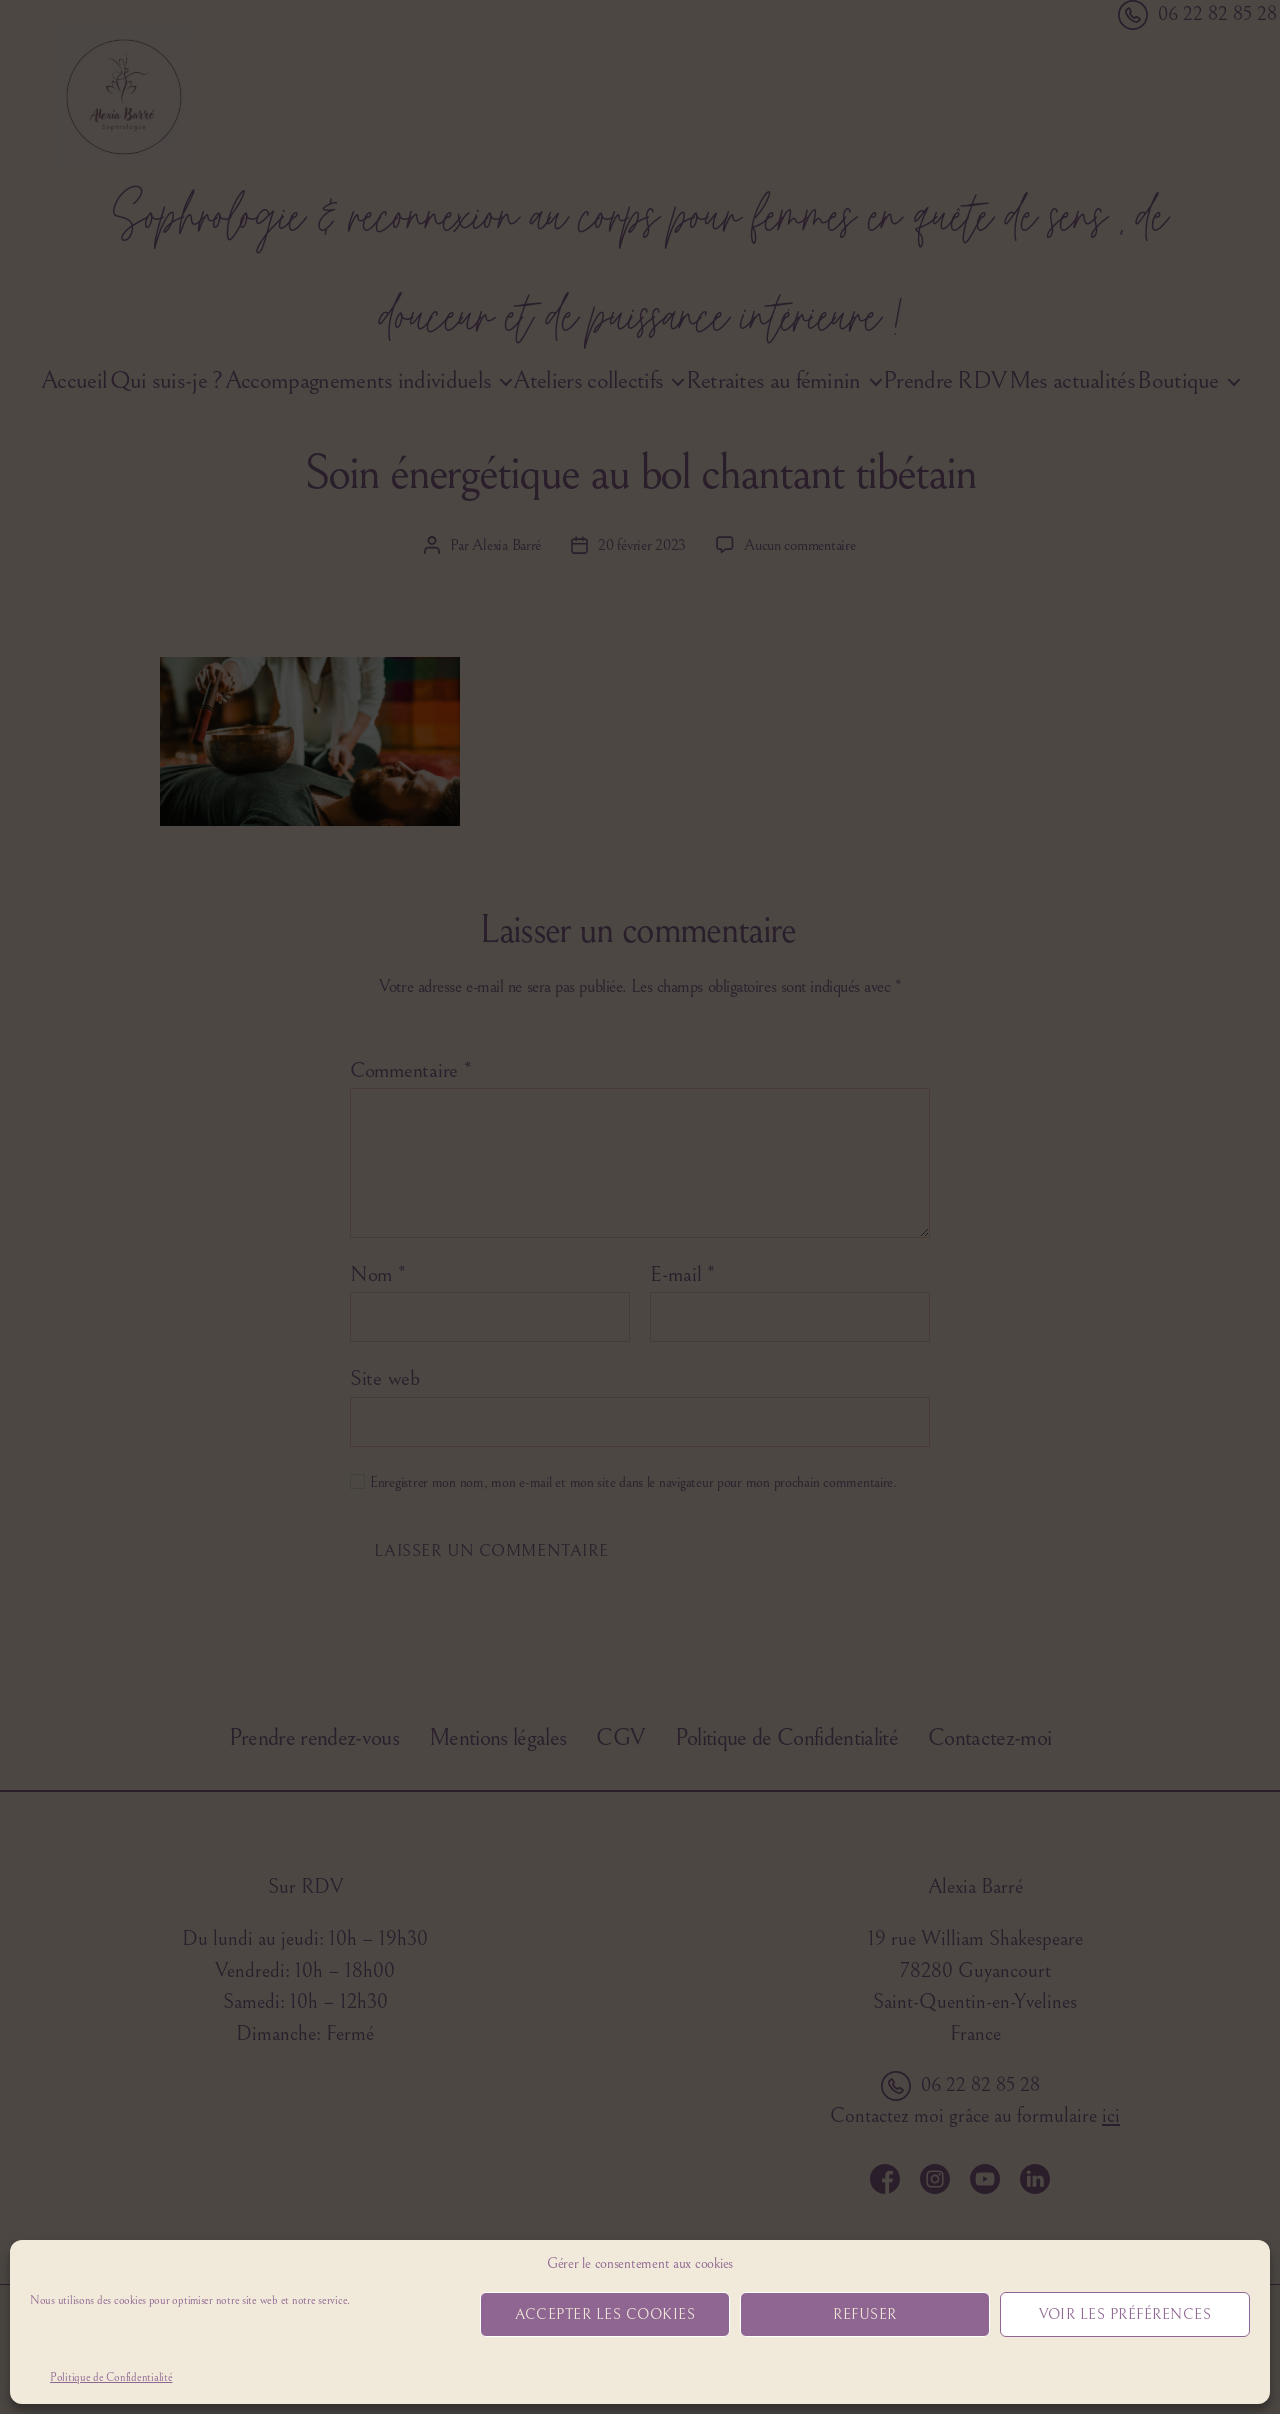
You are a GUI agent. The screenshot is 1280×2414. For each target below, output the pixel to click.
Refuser (865, 2314)
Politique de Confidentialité (111, 2377)
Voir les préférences (1125, 2314)
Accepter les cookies (605, 2314)
